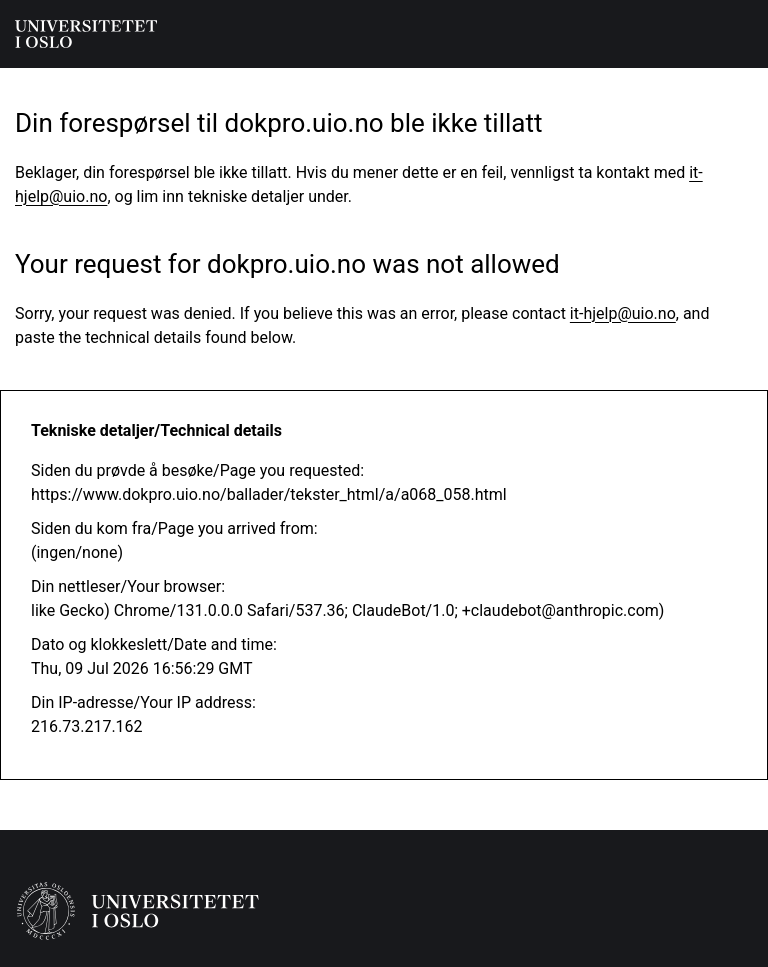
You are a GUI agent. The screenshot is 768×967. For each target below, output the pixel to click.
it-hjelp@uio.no (623, 313)
